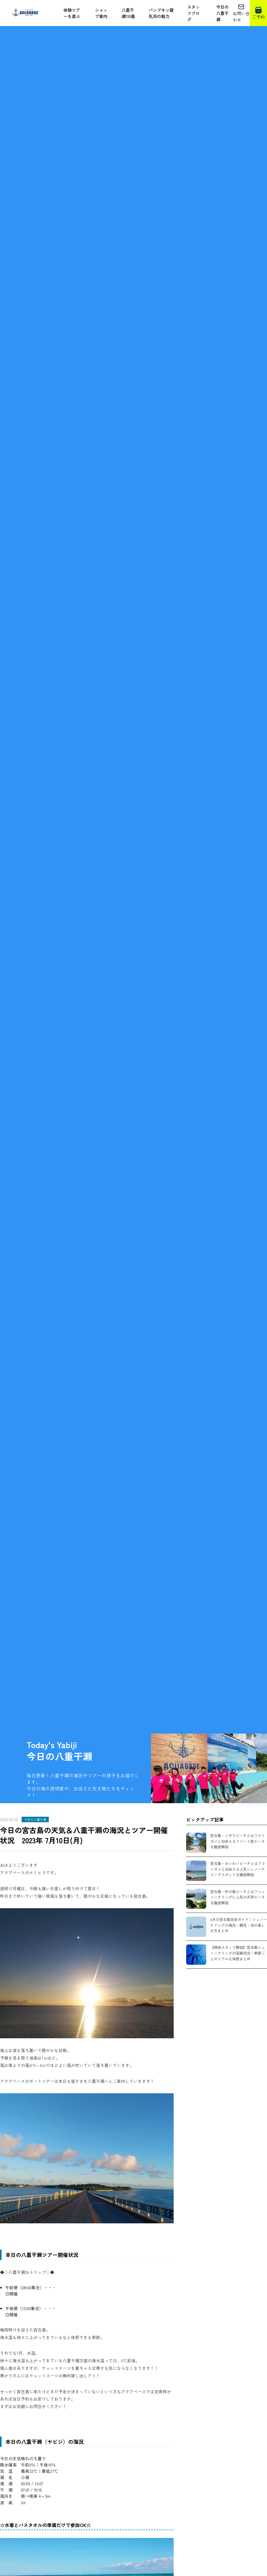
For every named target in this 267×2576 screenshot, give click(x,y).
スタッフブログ (193, 13)
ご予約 (258, 13)
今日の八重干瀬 (222, 13)
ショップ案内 (101, 13)
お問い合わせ (241, 13)
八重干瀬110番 (128, 13)
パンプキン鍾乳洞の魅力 (161, 13)
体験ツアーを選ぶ (71, 13)
